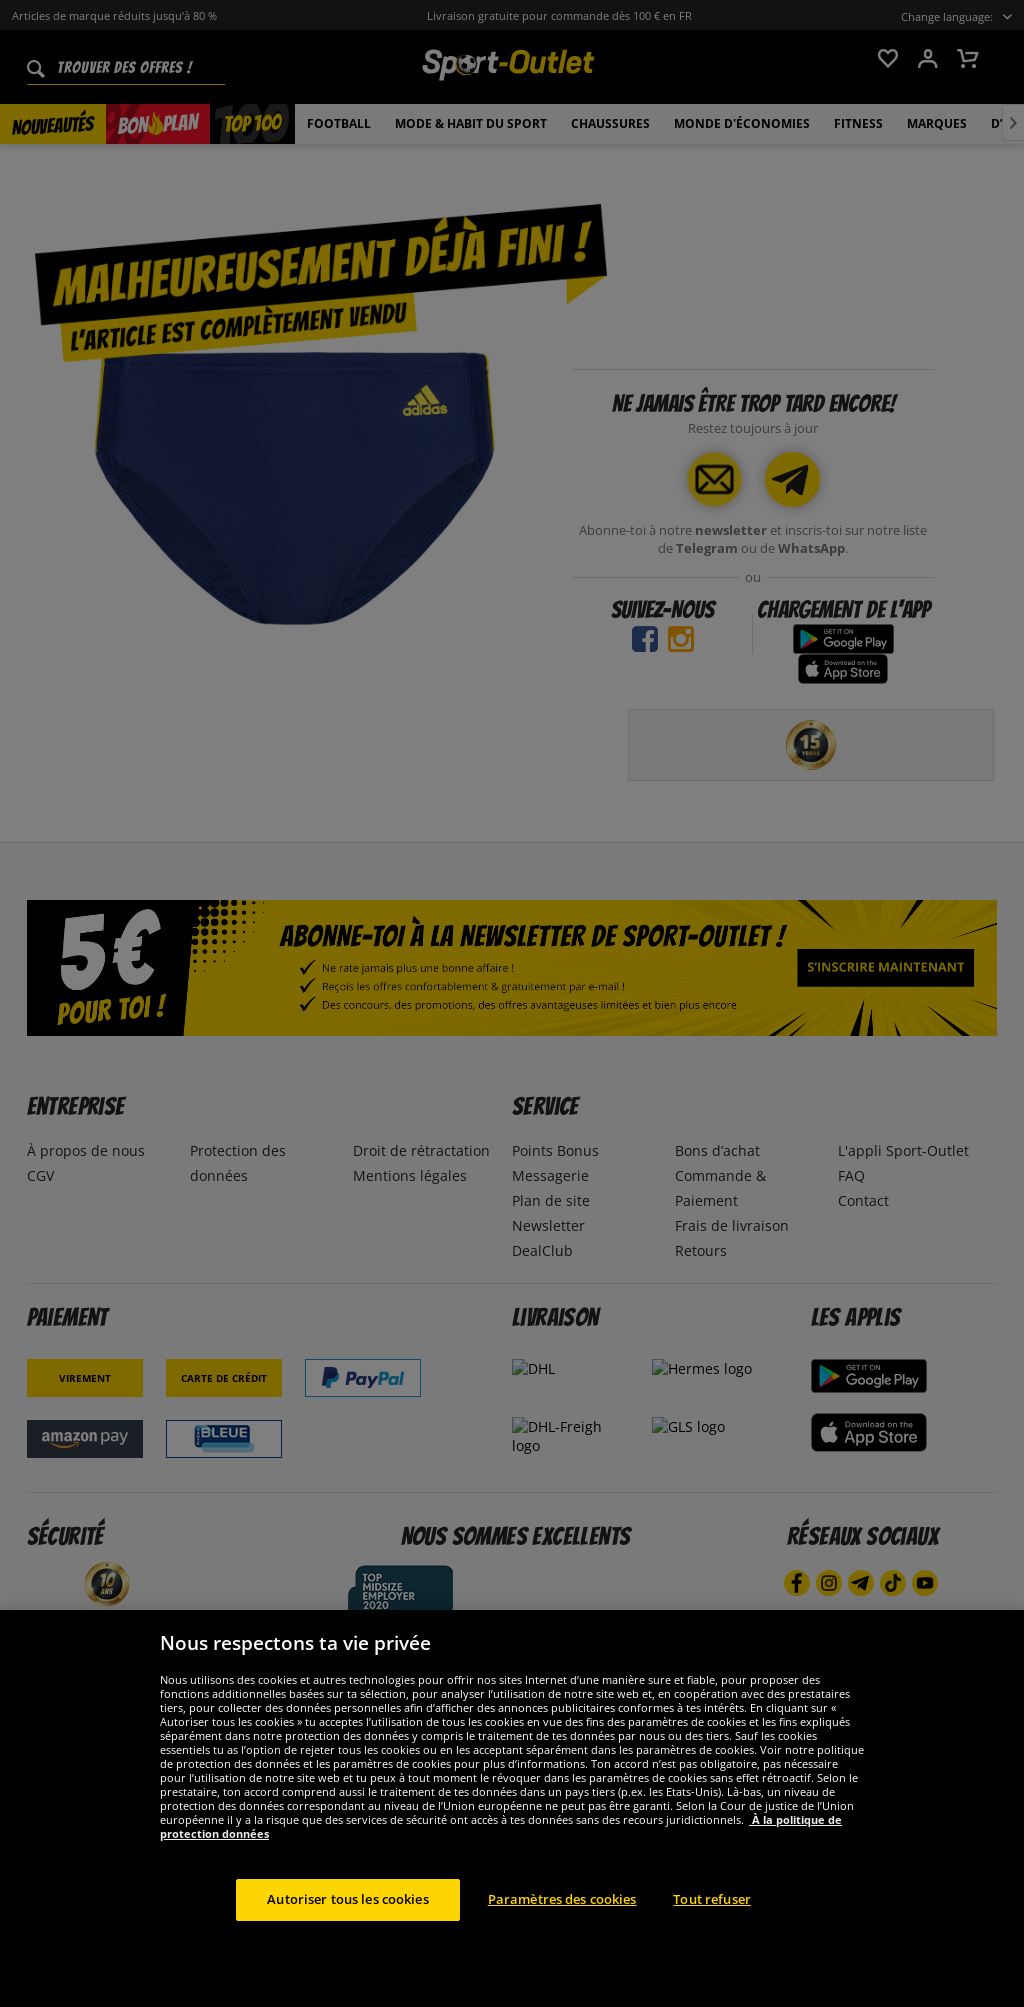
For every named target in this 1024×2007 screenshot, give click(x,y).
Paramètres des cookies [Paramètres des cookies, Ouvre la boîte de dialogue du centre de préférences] (562, 1922)
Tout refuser (712, 1922)
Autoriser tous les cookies (347, 1922)
